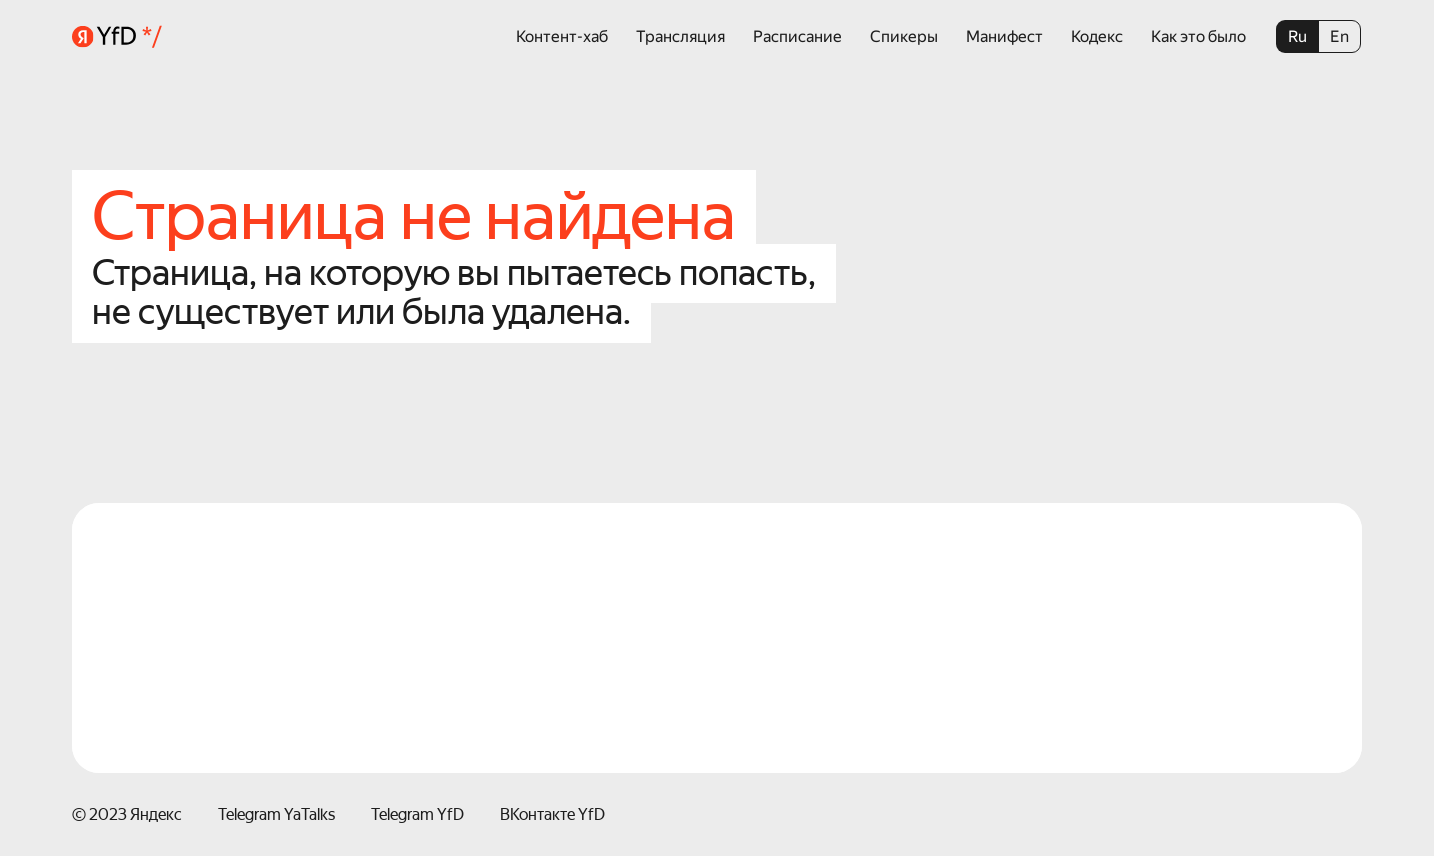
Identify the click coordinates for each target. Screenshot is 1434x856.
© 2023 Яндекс (127, 814)
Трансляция (680, 36)
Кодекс (1097, 36)
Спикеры (904, 36)
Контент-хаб (562, 36)
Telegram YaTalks (276, 814)
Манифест (1004, 36)
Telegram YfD (417, 814)
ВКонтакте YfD (552, 814)
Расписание (797, 36)
